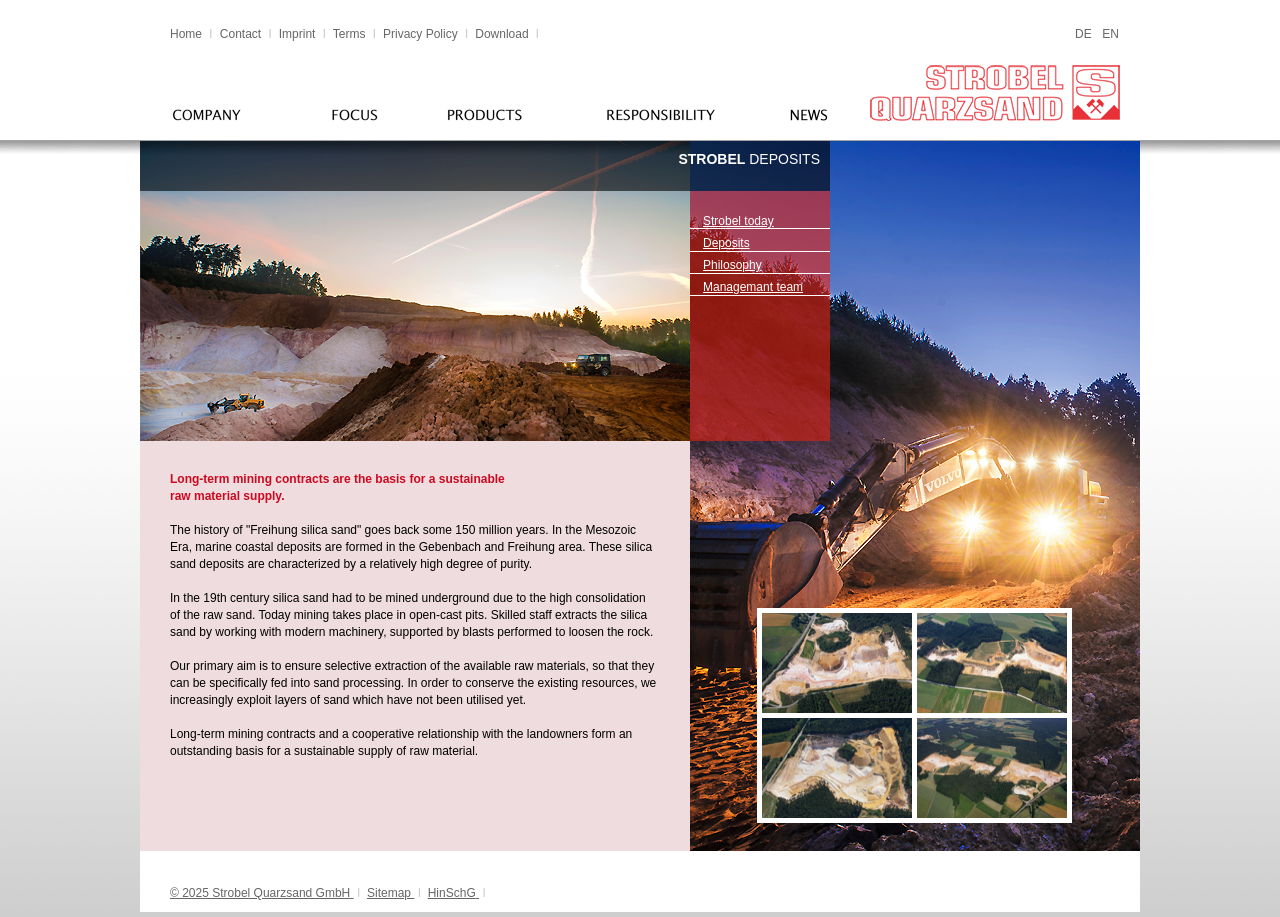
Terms (351, 34)
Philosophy (732, 265)
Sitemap (389, 893)
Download (501, 34)
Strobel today (738, 221)
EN (1110, 34)
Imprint (297, 34)
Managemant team (753, 287)
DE (1083, 34)
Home (186, 34)
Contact (240, 34)
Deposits (726, 243)
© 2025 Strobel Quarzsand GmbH (260, 893)
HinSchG (452, 893)
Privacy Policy (420, 34)
